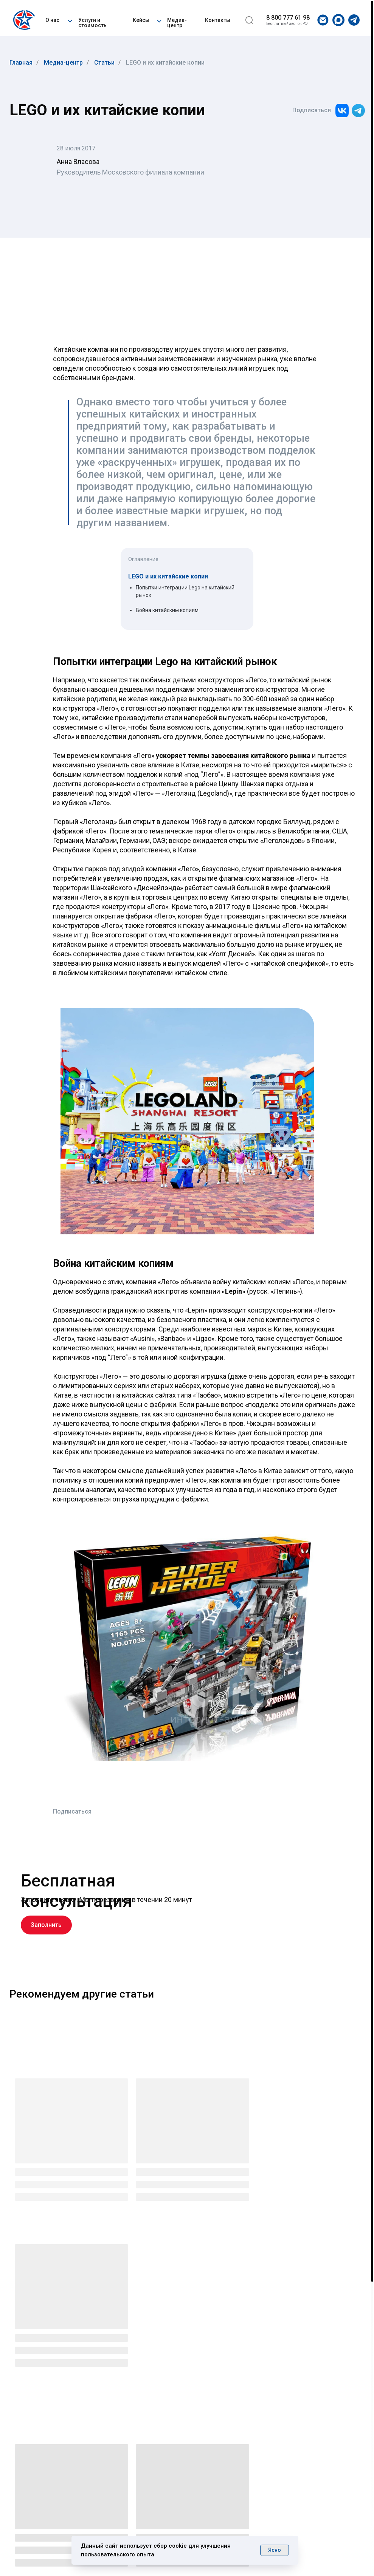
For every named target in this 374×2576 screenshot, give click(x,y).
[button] (70, 20)
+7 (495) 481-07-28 (313, 2476)
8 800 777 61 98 (288, 17)
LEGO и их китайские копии (165, 62)
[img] (25, 20)
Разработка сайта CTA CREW (310, 2545)
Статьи (104, 62)
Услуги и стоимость (92, 22)
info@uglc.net (299, 2491)
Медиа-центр (177, 22)
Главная (21, 62)
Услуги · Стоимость (189, 2469)
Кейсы (141, 20)
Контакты (217, 20)
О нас (52, 20)
